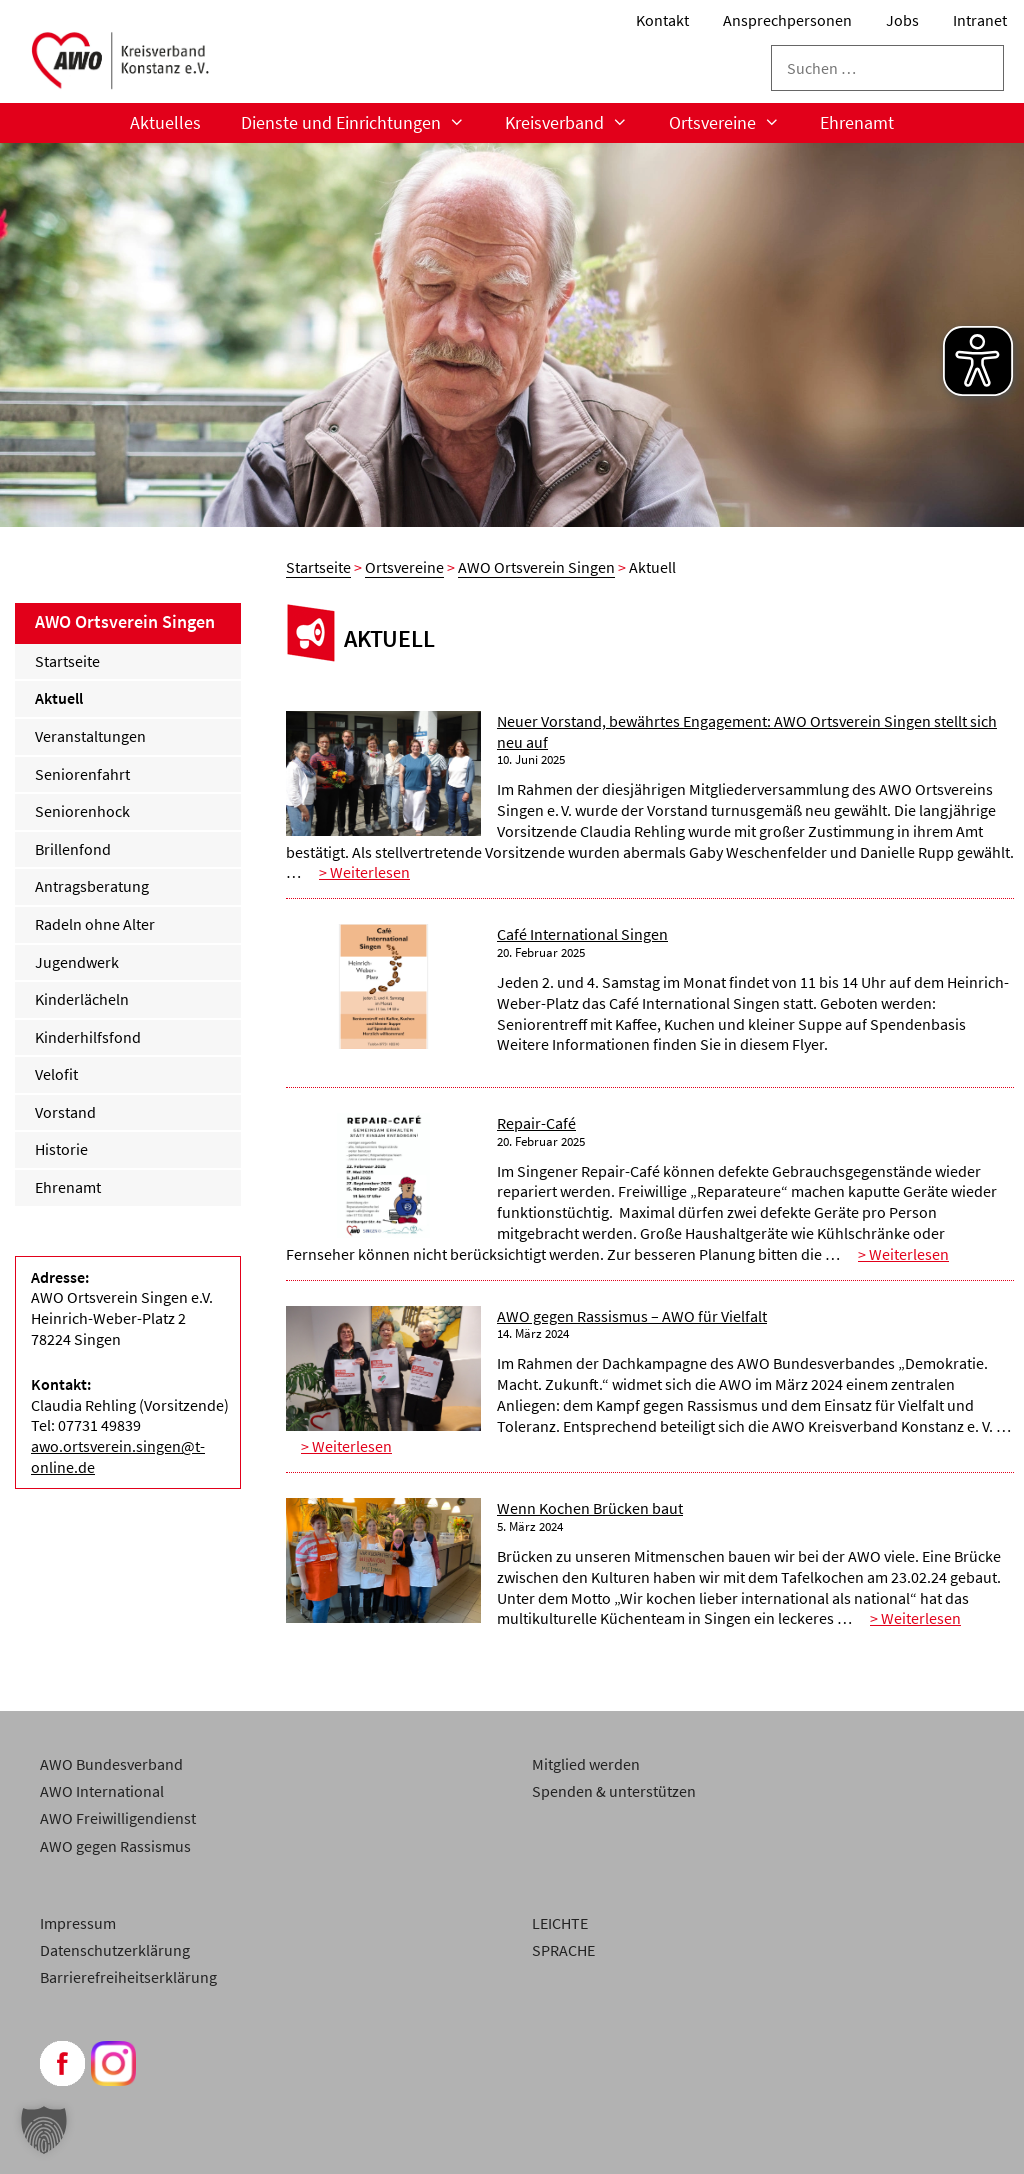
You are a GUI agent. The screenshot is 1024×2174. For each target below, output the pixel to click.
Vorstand (65, 1112)
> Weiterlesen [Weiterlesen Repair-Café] (903, 1254)
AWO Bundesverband (111, 1764)
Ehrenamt (857, 122)
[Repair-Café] (383, 1178)
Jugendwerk (77, 962)
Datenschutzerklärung (115, 1950)
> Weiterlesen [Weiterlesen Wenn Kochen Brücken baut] (915, 1618)
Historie (61, 1149)
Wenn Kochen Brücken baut (590, 1508)
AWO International (102, 1791)
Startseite (318, 567)
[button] (44, 2130)
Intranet (980, 20)
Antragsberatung (92, 886)
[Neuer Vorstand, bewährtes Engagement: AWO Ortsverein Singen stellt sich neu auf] (383, 776)
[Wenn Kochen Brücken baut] (383, 1563)
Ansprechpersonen (787, 20)
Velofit (56, 1074)
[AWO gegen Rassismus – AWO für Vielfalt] (383, 1371)
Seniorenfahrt (82, 774)
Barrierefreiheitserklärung (128, 1977)
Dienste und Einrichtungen (363, 123)
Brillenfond (73, 849)
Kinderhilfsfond (88, 1037)
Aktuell (59, 698)
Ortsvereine (734, 123)
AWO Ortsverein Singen (536, 567)
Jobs (902, 20)
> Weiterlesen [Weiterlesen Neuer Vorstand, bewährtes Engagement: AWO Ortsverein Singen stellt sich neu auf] (364, 872)
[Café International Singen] (383, 989)
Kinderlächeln (82, 999)
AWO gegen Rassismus (115, 1846)
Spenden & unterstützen (614, 1791)
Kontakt (662, 20)
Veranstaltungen (90, 736)
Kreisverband (576, 123)
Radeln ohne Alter (95, 924)
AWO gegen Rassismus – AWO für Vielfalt (632, 1316)
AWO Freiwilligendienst (118, 1818)
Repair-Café (536, 1123)
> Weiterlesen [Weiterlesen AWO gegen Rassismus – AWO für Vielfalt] (346, 1446)
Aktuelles (165, 122)
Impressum (78, 1923)
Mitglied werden (586, 1764)
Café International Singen (582, 934)
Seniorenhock (82, 811)
